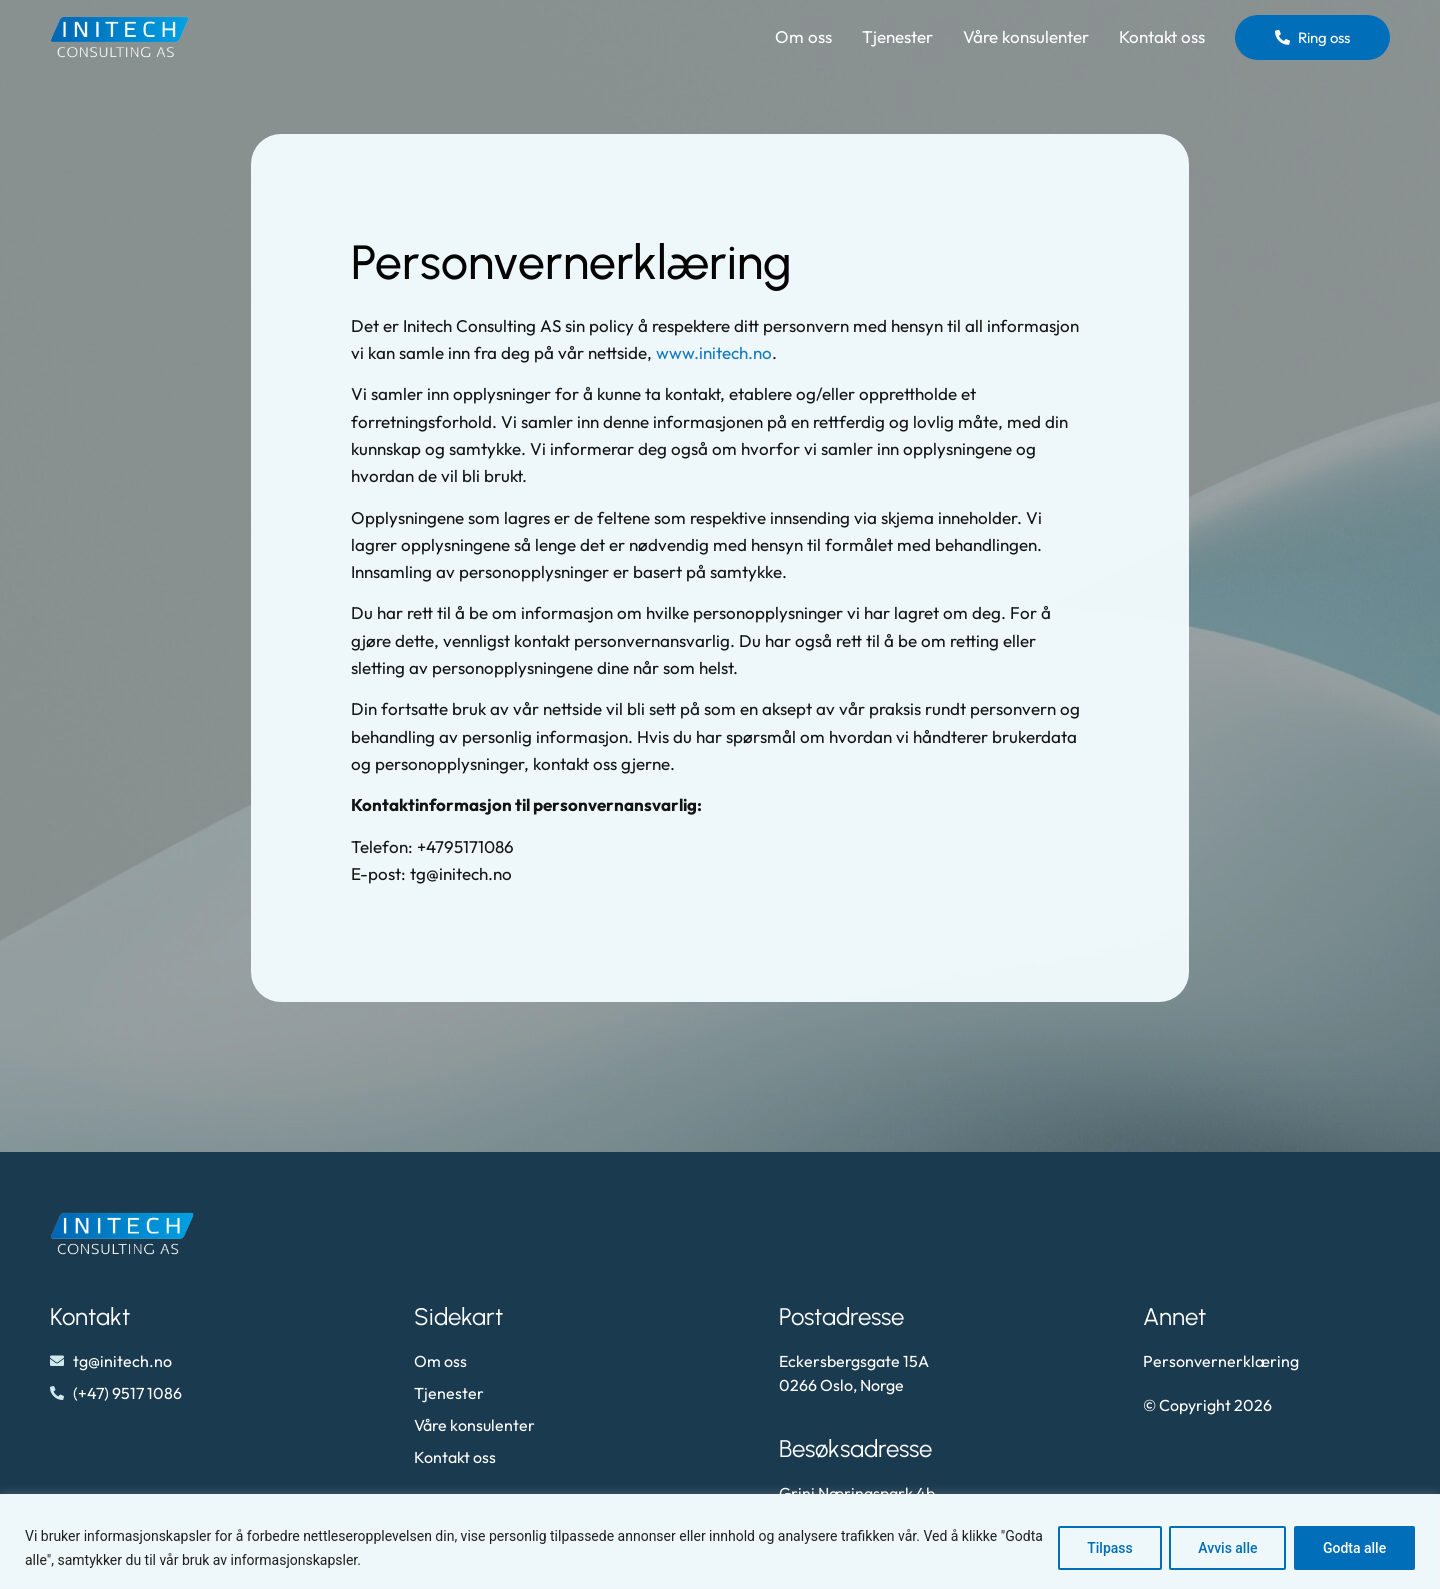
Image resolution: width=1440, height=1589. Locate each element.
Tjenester (897, 36)
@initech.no (469, 873)
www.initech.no (714, 352)
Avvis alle (1226, 1548)
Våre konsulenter (1026, 36)
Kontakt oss (1162, 36)
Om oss (803, 36)
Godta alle (1354, 1548)
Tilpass (1109, 1548)
